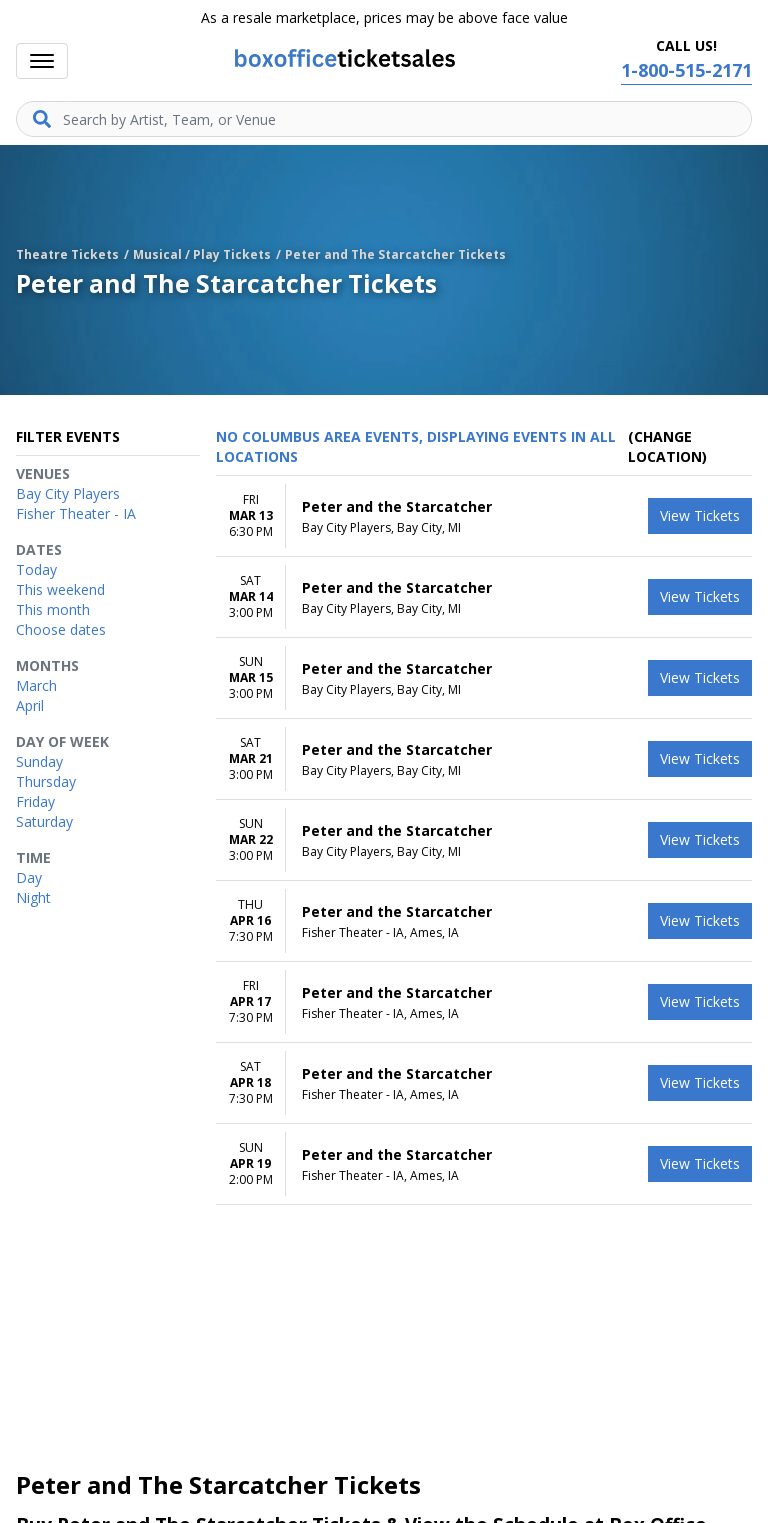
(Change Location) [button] (667, 446)
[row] (484, 516)
